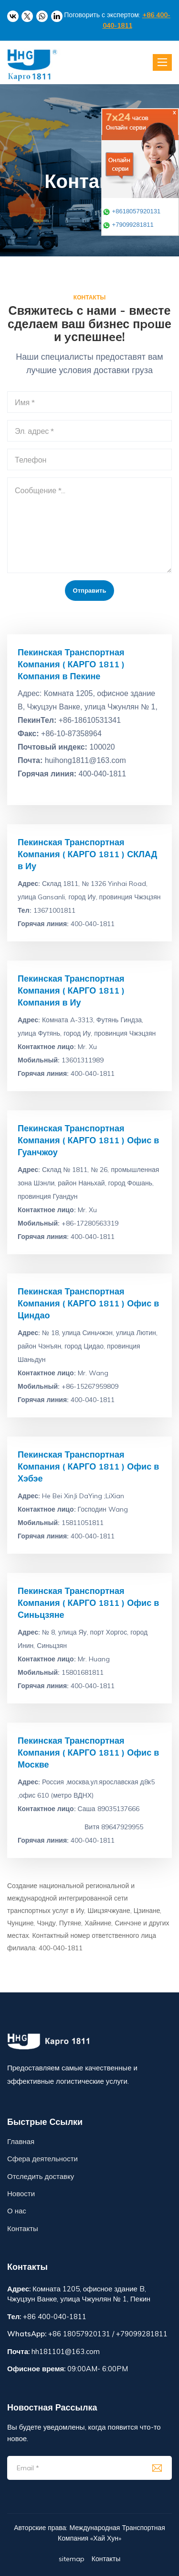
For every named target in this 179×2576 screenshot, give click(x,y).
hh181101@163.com (66, 2351)
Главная (20, 2141)
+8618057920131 (131, 211)
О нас (16, 2210)
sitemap (71, 2558)
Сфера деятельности (42, 2158)
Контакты (22, 2228)
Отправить (89, 590)
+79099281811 (128, 224)
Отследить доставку (40, 2176)
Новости (21, 2193)
